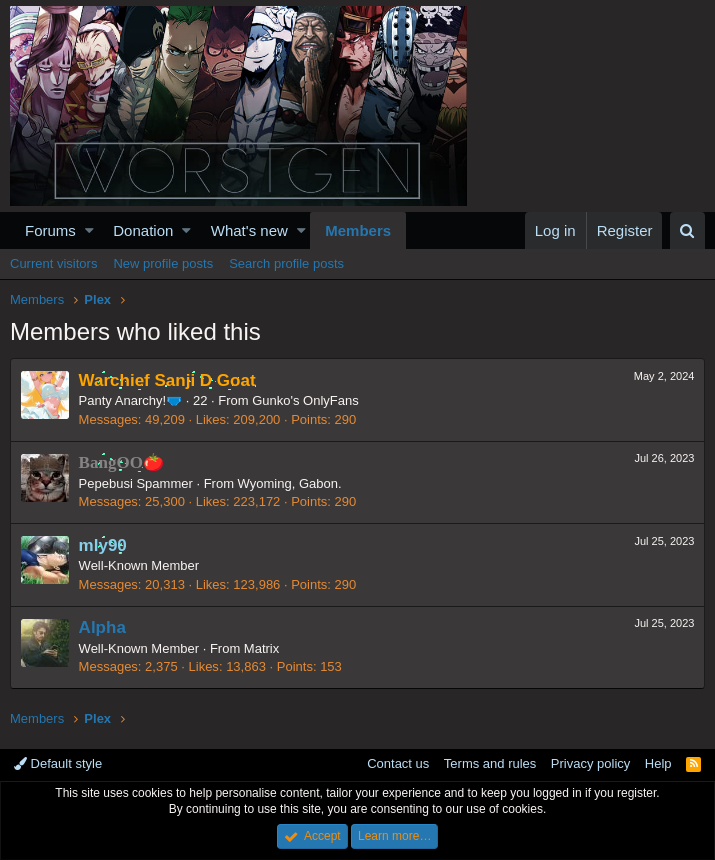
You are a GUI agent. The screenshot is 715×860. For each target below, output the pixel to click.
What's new (249, 230)
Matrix (261, 648)
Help (658, 763)
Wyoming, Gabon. (290, 483)
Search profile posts (286, 263)
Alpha (102, 627)
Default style (58, 763)
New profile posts (163, 263)
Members (358, 230)
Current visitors (53, 263)
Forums (50, 230)
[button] (89, 230)
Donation (143, 230)
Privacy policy (590, 763)
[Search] (687, 230)
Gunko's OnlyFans (306, 400)
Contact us (398, 763)
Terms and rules (490, 763)
